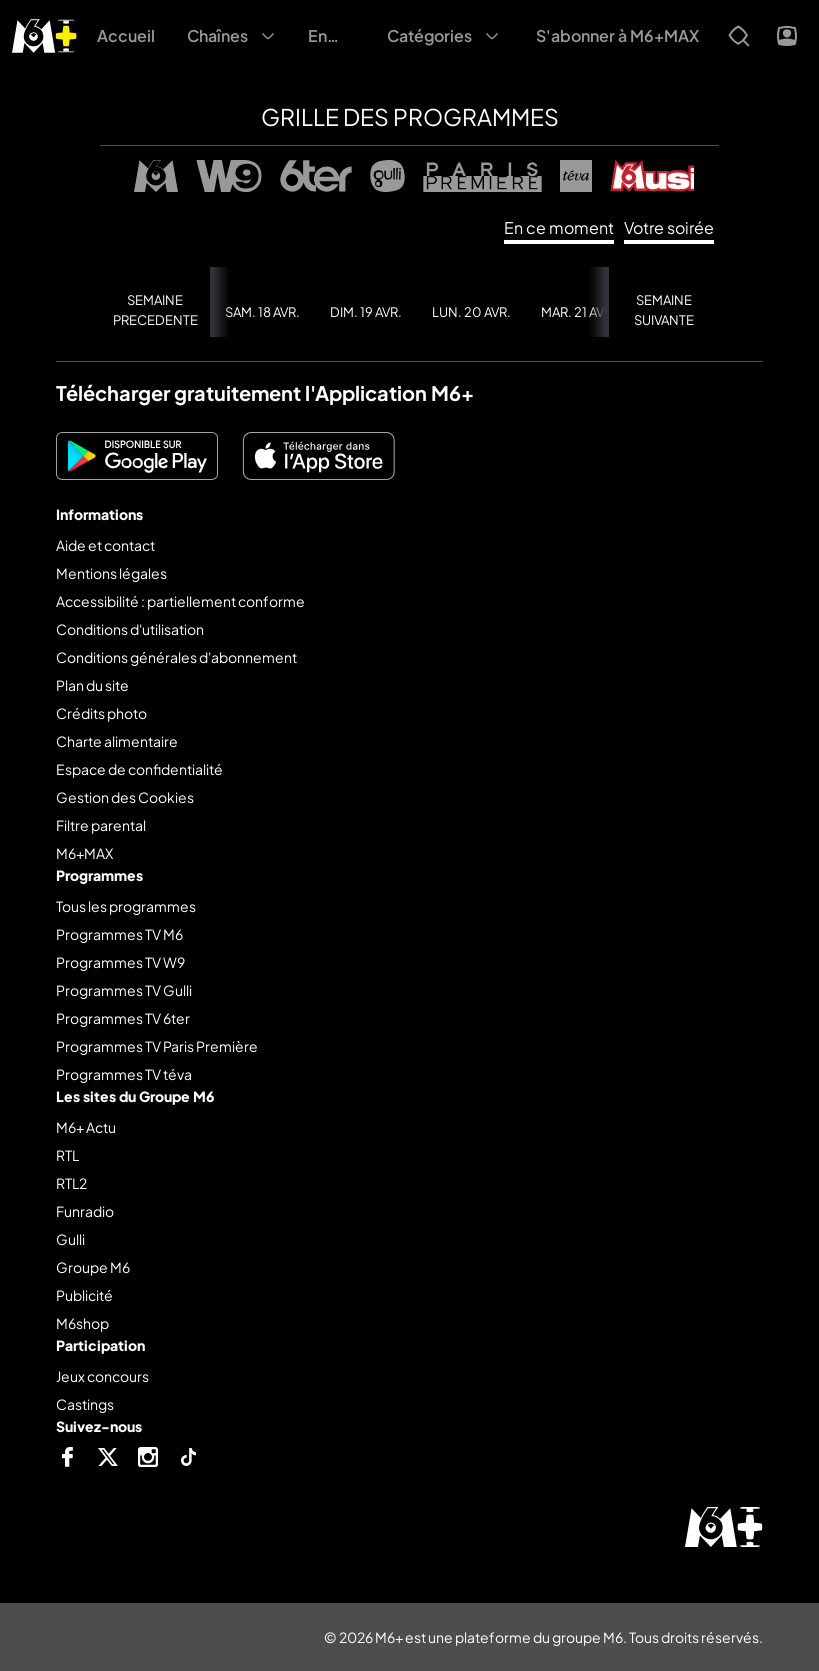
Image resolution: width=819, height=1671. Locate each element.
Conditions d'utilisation (130, 629)
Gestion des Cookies (125, 797)
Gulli (70, 1239)
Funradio (85, 1211)
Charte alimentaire (117, 741)
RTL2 (71, 1183)
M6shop (82, 1323)
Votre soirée (669, 227)
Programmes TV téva (124, 1074)
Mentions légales (111, 573)
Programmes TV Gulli (124, 990)
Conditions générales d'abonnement (176, 657)
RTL (67, 1155)
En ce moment (559, 227)
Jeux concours (102, 1376)
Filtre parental (101, 825)
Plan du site (92, 685)
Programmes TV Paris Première (157, 1046)
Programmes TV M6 (119, 934)
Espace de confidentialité (139, 769)
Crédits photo (101, 713)
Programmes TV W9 (120, 962)
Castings (85, 1404)
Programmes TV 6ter (123, 1018)
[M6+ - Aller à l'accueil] (44, 33)
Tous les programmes (126, 906)
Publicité (84, 1295)
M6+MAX (84, 853)
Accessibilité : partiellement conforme (180, 601)
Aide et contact (105, 545)
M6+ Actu (86, 1127)
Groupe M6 (93, 1267)
